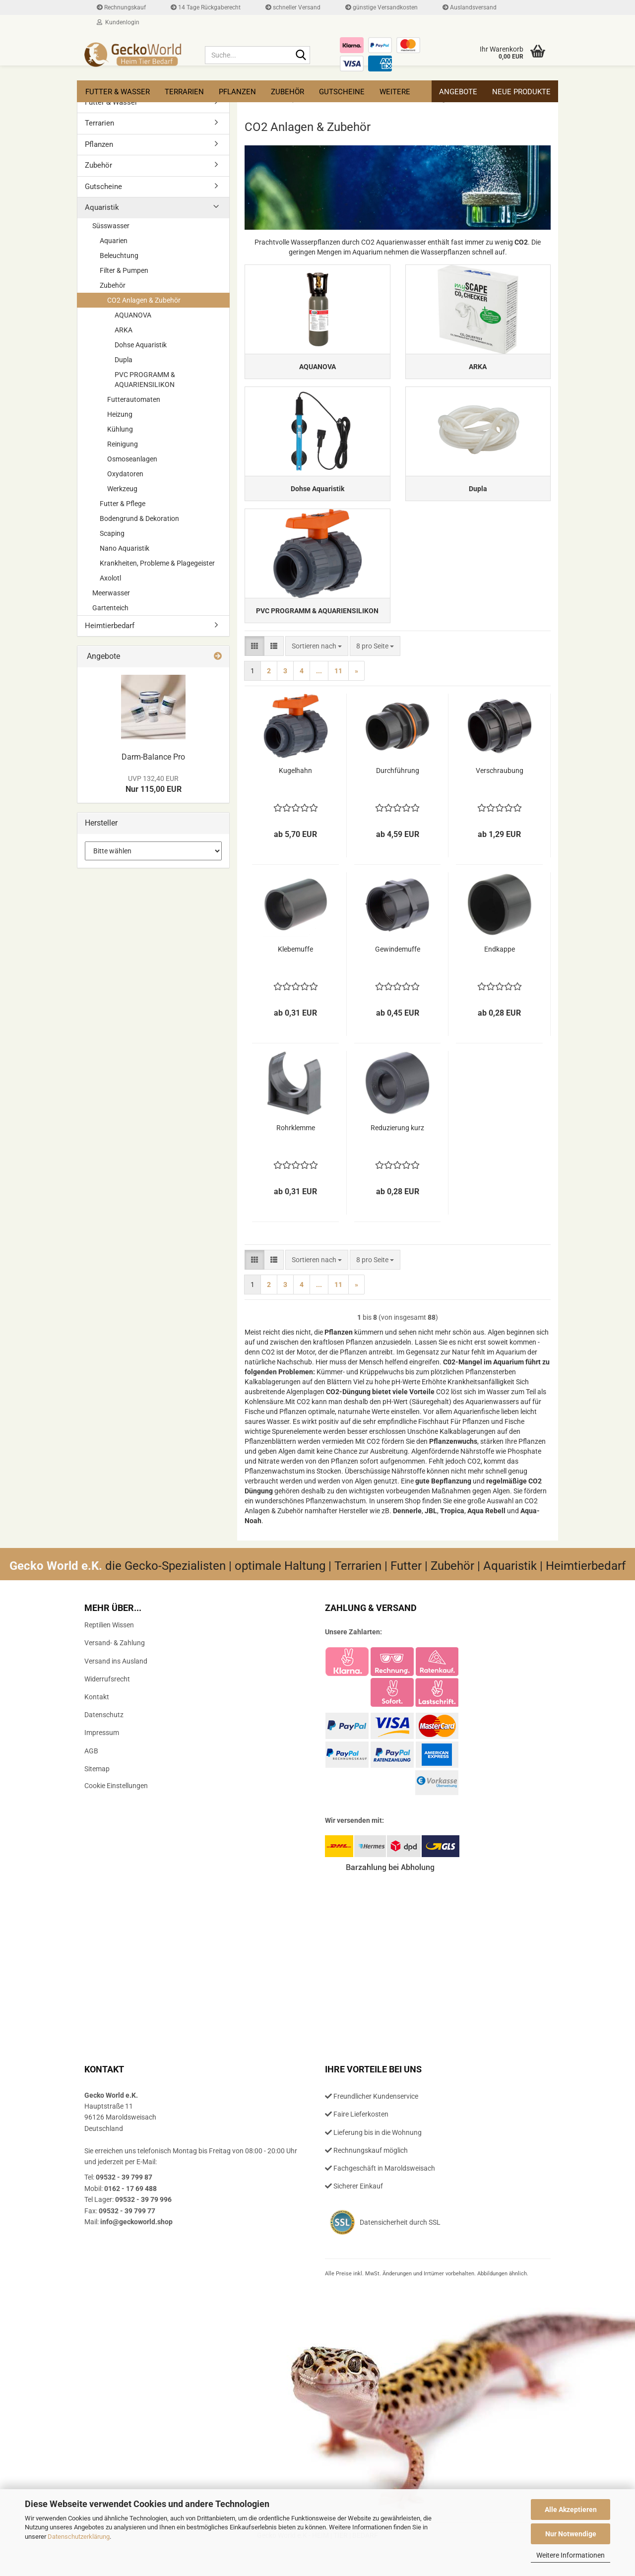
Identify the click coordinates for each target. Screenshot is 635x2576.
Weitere (395, 91)
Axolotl (110, 578)
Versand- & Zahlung (114, 1671)
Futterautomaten (133, 399)
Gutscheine (342, 91)
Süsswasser (110, 226)
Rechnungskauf (121, 7)
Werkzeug (122, 489)
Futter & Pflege (122, 504)
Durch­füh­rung (397, 799)
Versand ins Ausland (115, 1689)
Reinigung (122, 444)
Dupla (123, 360)
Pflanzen (237, 91)
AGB (91, 1779)
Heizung (119, 414)
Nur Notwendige (570, 2534)
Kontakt (96, 1725)
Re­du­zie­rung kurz (397, 1156)
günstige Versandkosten (381, 7)
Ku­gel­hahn (295, 799)
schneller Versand (292, 7)
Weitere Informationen (570, 2555)
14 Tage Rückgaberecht (206, 7)
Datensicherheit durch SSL (400, 2251)
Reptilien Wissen (109, 1653)
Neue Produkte (521, 91)
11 (338, 699)
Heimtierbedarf (109, 625)
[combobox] (316, 674)
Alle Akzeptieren (571, 2509)
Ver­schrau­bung (499, 799)
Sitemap (97, 1797)
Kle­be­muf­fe (295, 977)
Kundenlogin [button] (118, 22)
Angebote (458, 91)
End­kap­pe (499, 977)
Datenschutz (104, 1743)
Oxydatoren (125, 474)
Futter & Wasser (117, 91)
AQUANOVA (133, 315)
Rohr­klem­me (295, 1156)
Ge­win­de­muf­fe (397, 977)
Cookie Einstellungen (116, 1814)
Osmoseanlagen (132, 459)
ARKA (123, 330)
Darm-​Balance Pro (153, 757)
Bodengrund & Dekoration (139, 518)
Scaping (112, 533)
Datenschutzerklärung (79, 2536)
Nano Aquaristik (124, 548)
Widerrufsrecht (107, 1707)
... (319, 699)
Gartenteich (110, 608)
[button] (254, 674)
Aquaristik (102, 207)
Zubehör (287, 91)
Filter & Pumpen (124, 270)
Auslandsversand (470, 7)
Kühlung (120, 429)
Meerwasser (111, 593)
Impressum (101, 1761)
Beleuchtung (119, 255)
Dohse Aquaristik (141, 345)
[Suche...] (300, 55)
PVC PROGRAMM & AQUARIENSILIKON (145, 379)
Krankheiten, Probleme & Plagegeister (157, 563)
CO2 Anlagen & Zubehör (144, 300)
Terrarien (184, 91)
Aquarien (113, 241)
